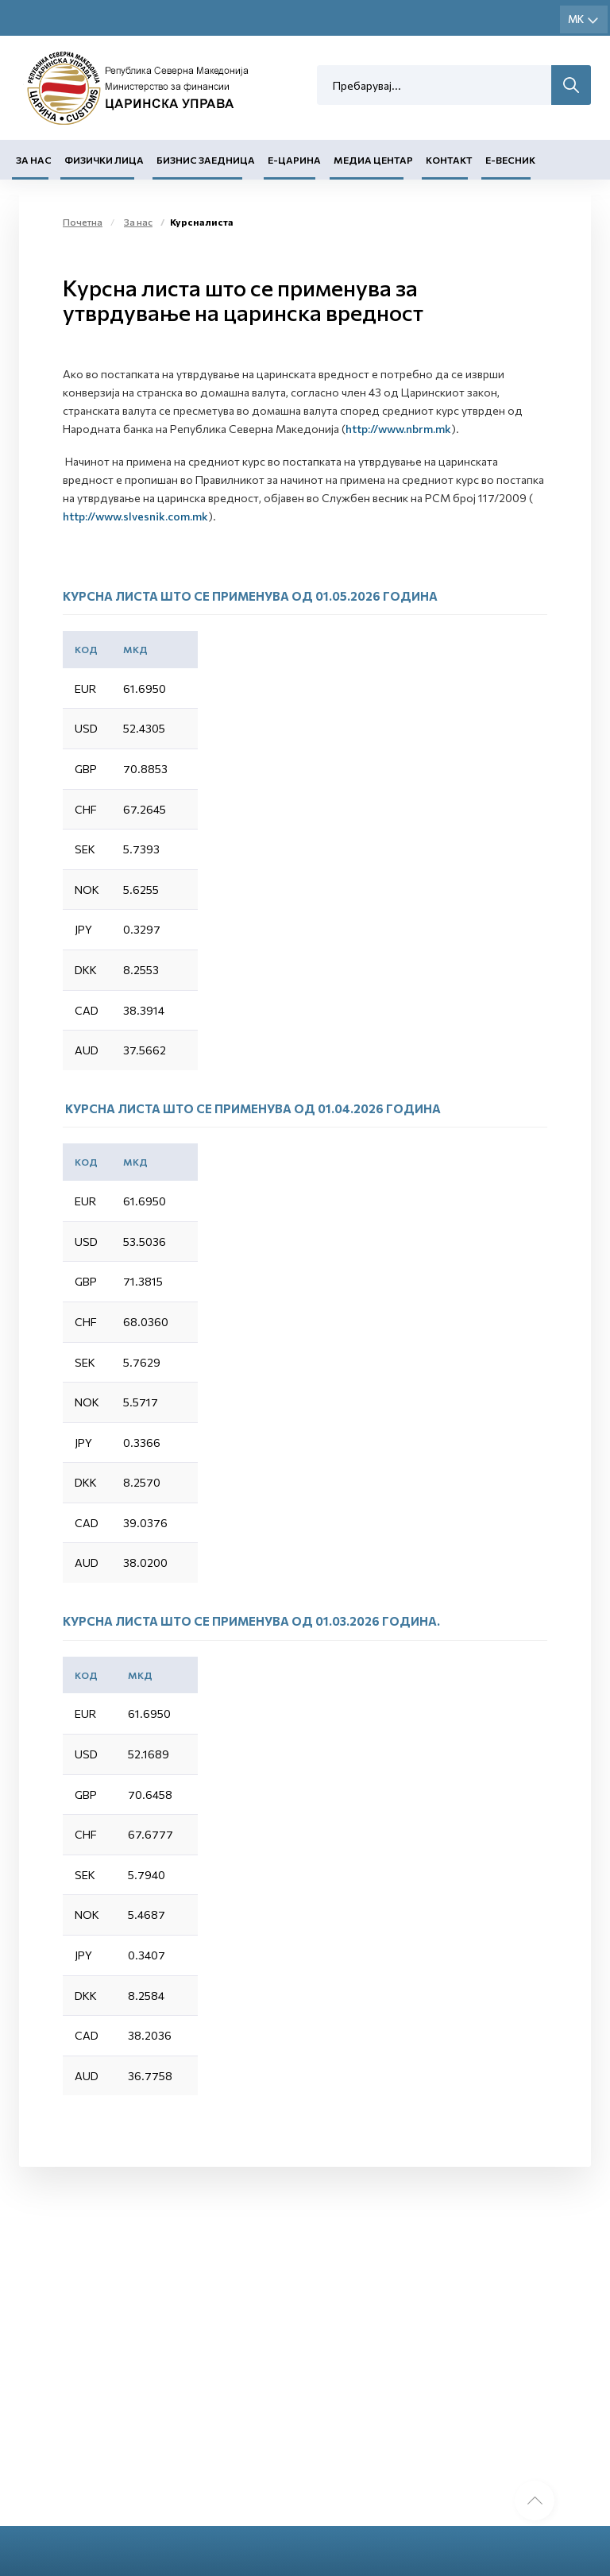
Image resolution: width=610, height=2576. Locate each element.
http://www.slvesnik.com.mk (135, 516)
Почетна (82, 221)
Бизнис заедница (205, 159)
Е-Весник (510, 159)
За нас (34, 159)
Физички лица (104, 159)
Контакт (449, 159)
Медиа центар (373, 159)
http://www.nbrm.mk (398, 428)
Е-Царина (294, 159)
